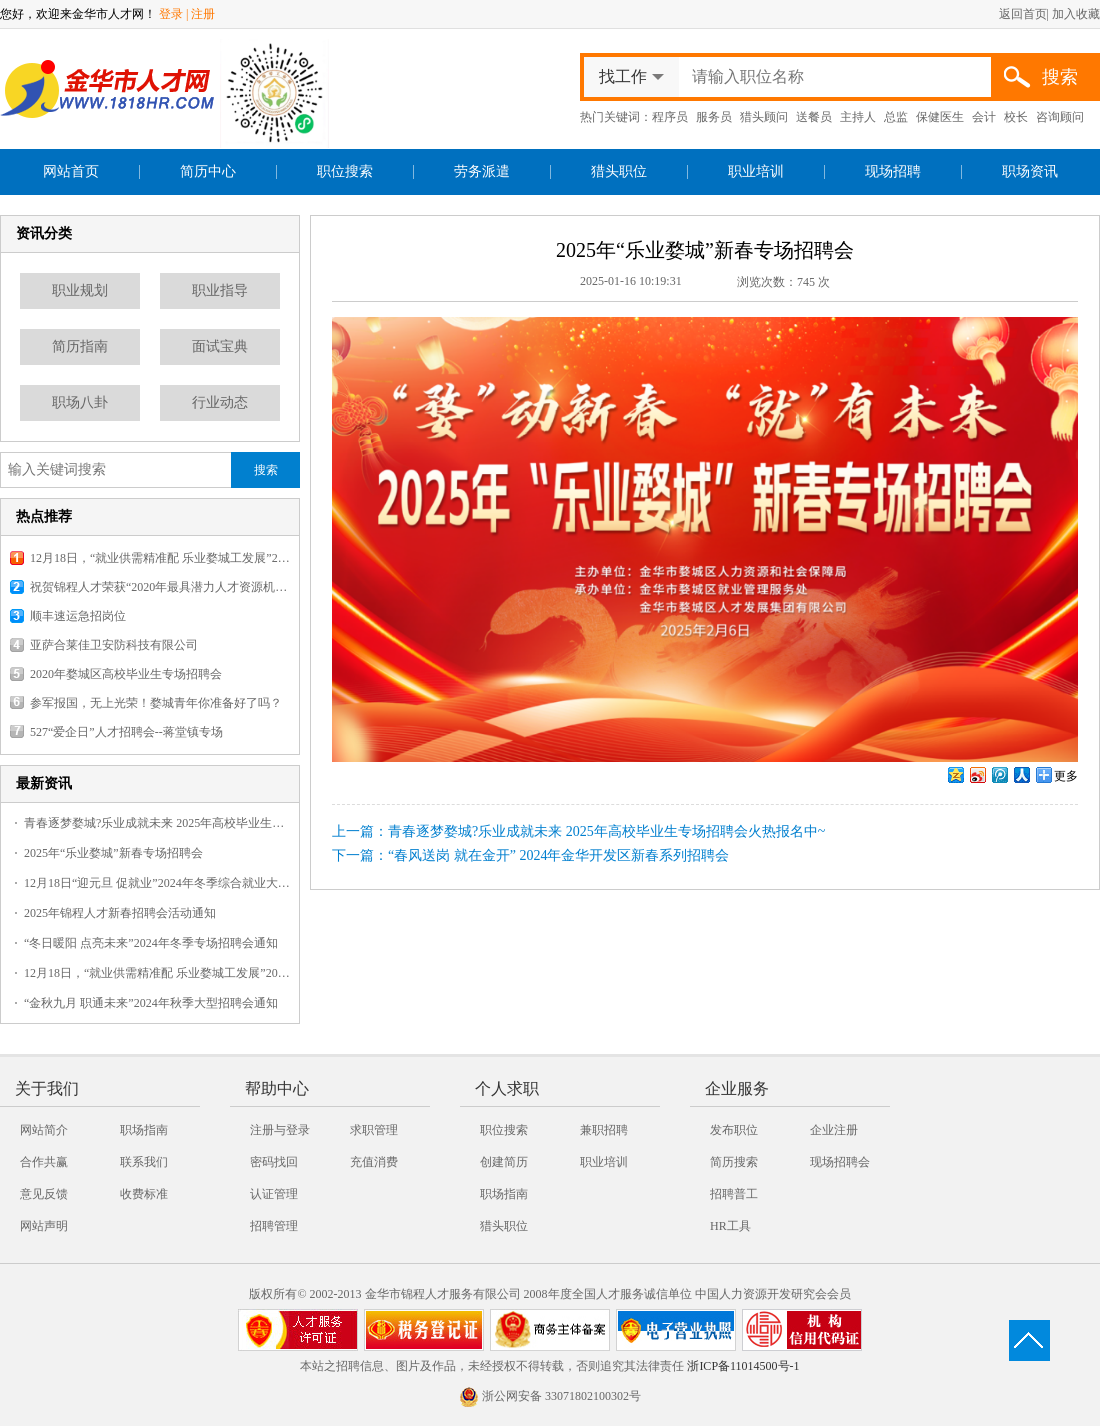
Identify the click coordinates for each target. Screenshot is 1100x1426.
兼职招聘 (604, 1130)
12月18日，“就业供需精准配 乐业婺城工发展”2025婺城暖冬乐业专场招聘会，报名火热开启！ (160, 558)
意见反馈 (44, 1194)
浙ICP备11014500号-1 (743, 1366)
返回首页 (1023, 14)
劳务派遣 (482, 171)
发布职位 (734, 1130)
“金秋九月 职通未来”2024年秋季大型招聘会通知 (151, 1003)
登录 (171, 14)
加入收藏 (1076, 14)
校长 (1016, 117)
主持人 (858, 117)
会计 (984, 117)
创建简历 (504, 1162)
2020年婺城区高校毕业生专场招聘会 (126, 674)
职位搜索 (345, 171)
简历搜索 (734, 1162)
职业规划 (80, 290)
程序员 (670, 117)
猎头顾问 (764, 117)
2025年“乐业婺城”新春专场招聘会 (113, 853)
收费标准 (144, 1194)
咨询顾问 (1060, 117)
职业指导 (220, 290)
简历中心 (208, 171)
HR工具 (730, 1226)
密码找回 (274, 1162)
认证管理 (274, 1194)
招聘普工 (734, 1194)
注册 (203, 14)
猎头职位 (619, 171)
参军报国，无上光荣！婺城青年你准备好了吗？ (156, 703)
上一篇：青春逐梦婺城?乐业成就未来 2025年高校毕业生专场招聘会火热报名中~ (578, 831)
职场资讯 (1030, 171)
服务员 (714, 117)
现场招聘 (893, 171)
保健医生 (940, 117)
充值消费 (374, 1162)
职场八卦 (80, 402)
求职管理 (374, 1130)
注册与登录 (280, 1130)
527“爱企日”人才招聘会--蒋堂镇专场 (126, 732)
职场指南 (144, 1130)
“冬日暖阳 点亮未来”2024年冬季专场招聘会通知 (151, 943)
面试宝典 (220, 346)
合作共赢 (44, 1162)
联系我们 (144, 1162)
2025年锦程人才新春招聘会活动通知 (120, 913)
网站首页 (71, 171)
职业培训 (756, 171)
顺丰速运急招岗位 (78, 616)
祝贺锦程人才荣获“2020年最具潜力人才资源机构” (160, 587)
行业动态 (220, 402)
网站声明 (44, 1226)
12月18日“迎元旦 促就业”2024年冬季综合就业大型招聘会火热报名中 (157, 883)
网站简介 (44, 1130)
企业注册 (834, 1130)
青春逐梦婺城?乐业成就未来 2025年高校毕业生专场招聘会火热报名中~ (157, 823)
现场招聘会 (840, 1162)
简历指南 (80, 346)
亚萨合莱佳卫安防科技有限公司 (114, 645)
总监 (896, 117)
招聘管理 (274, 1226)
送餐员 (814, 117)
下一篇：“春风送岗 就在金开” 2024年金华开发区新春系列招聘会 (530, 855)
